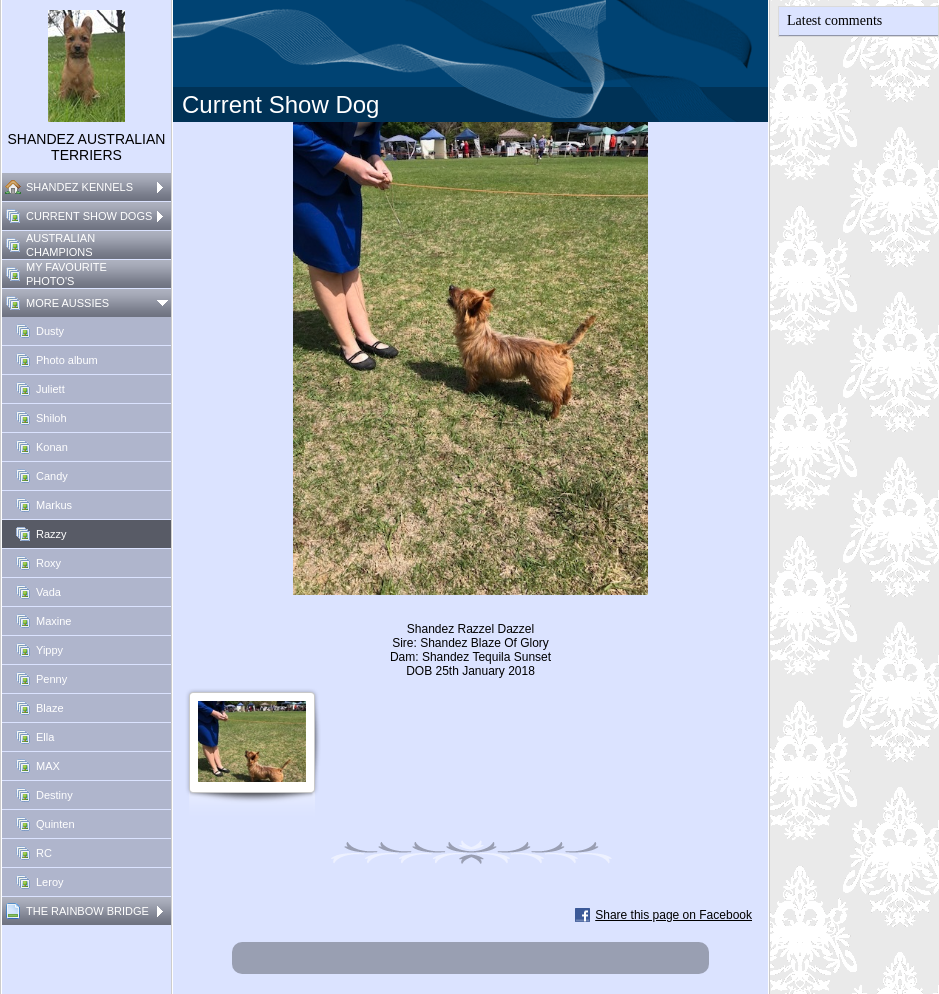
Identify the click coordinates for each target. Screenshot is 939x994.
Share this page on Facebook (673, 915)
